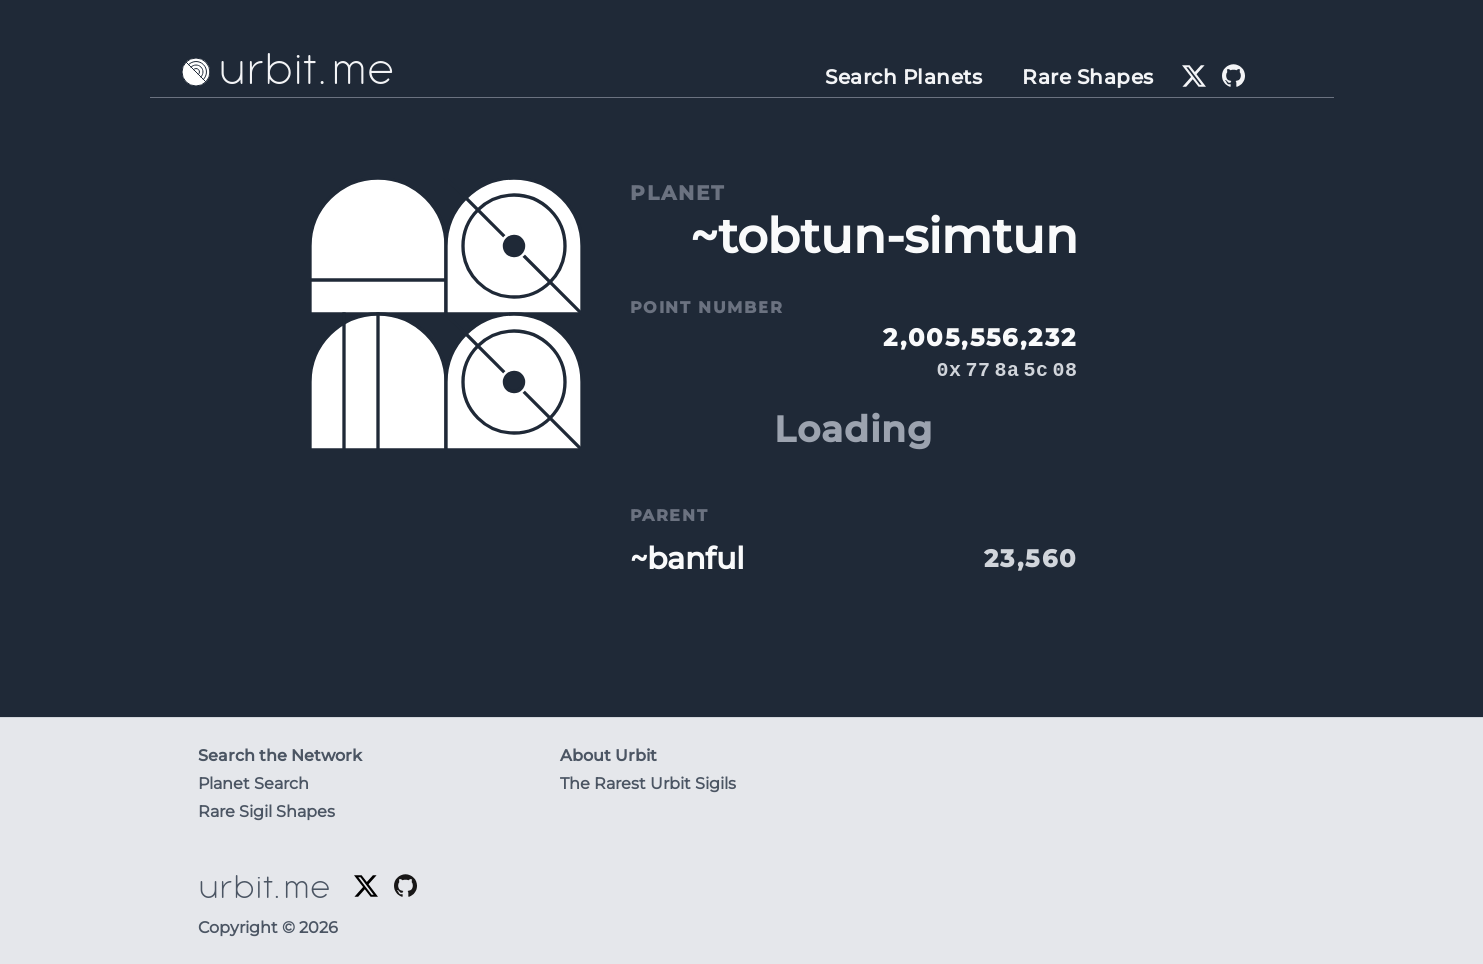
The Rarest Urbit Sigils (648, 783)
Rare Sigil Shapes (266, 811)
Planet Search (253, 783)
